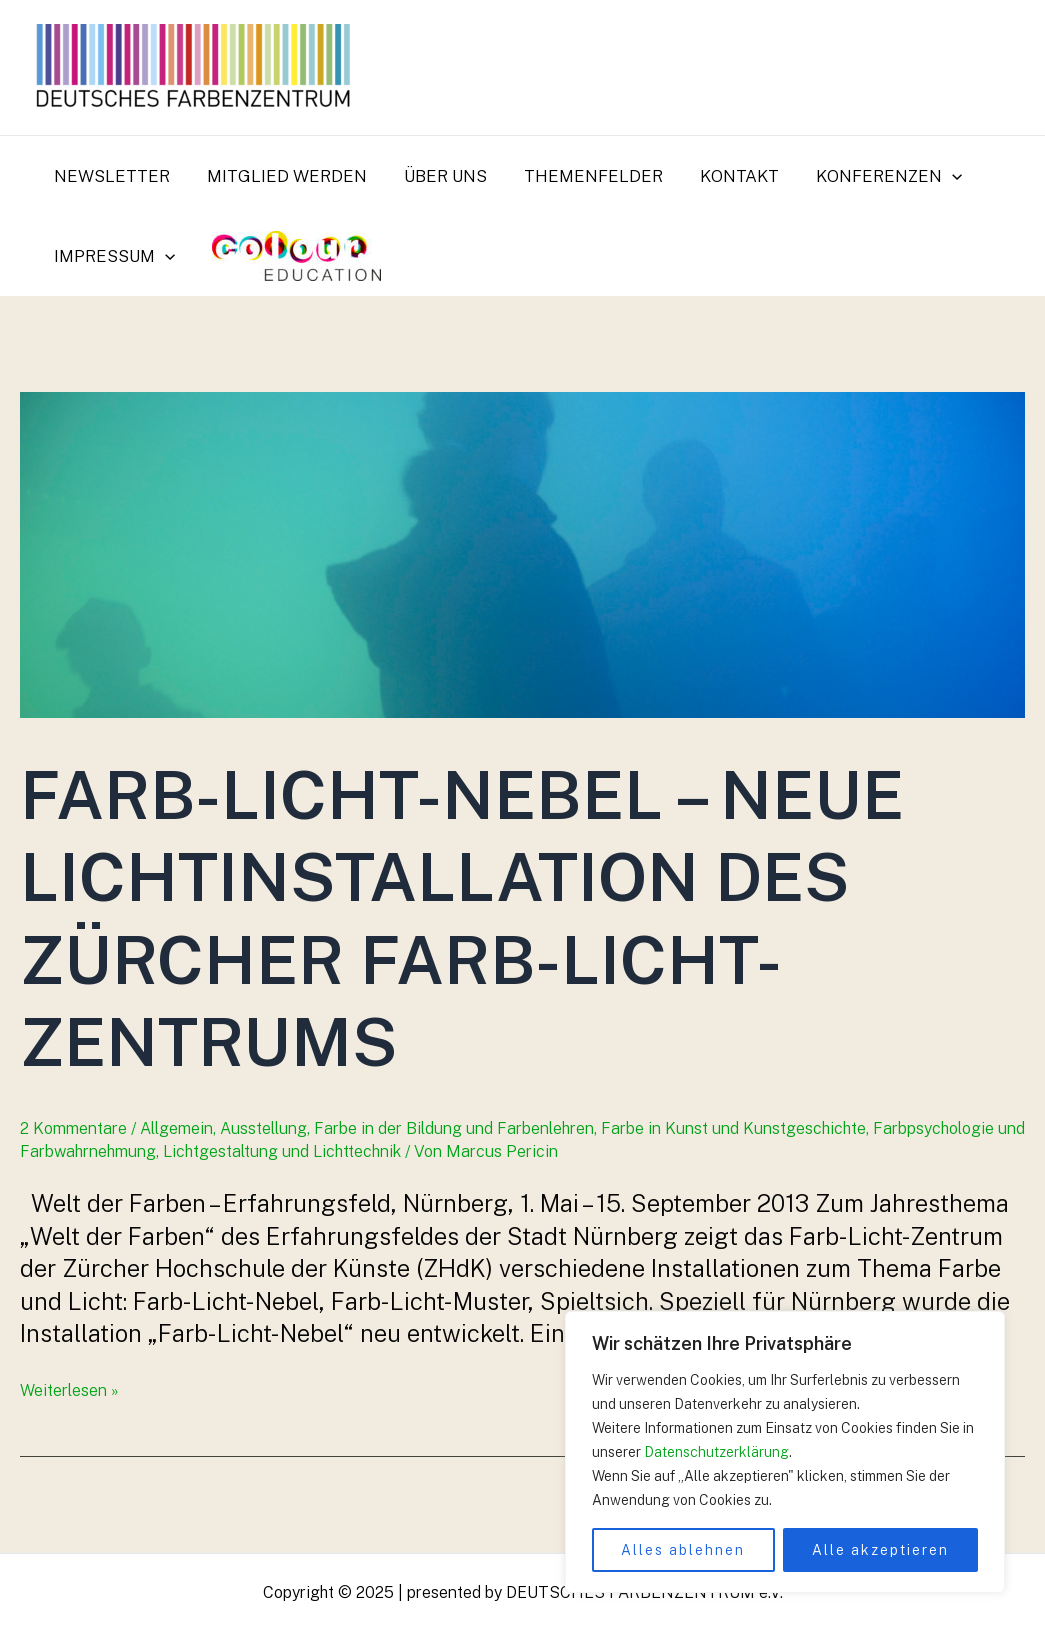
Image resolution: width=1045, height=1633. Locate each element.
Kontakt (725, 176)
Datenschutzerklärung (716, 1452)
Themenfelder (582, 176)
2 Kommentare (73, 1128)
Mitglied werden (282, 176)
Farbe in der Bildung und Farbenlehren (454, 1128)
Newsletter (110, 176)
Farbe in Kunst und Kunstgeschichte (733, 1128)
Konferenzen (872, 176)
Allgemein (176, 1128)
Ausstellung (263, 1128)
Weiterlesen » (69, 1390)
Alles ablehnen (683, 1550)
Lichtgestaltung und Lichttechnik (282, 1151)
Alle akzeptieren (880, 1550)
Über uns (437, 176)
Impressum (112, 256)
